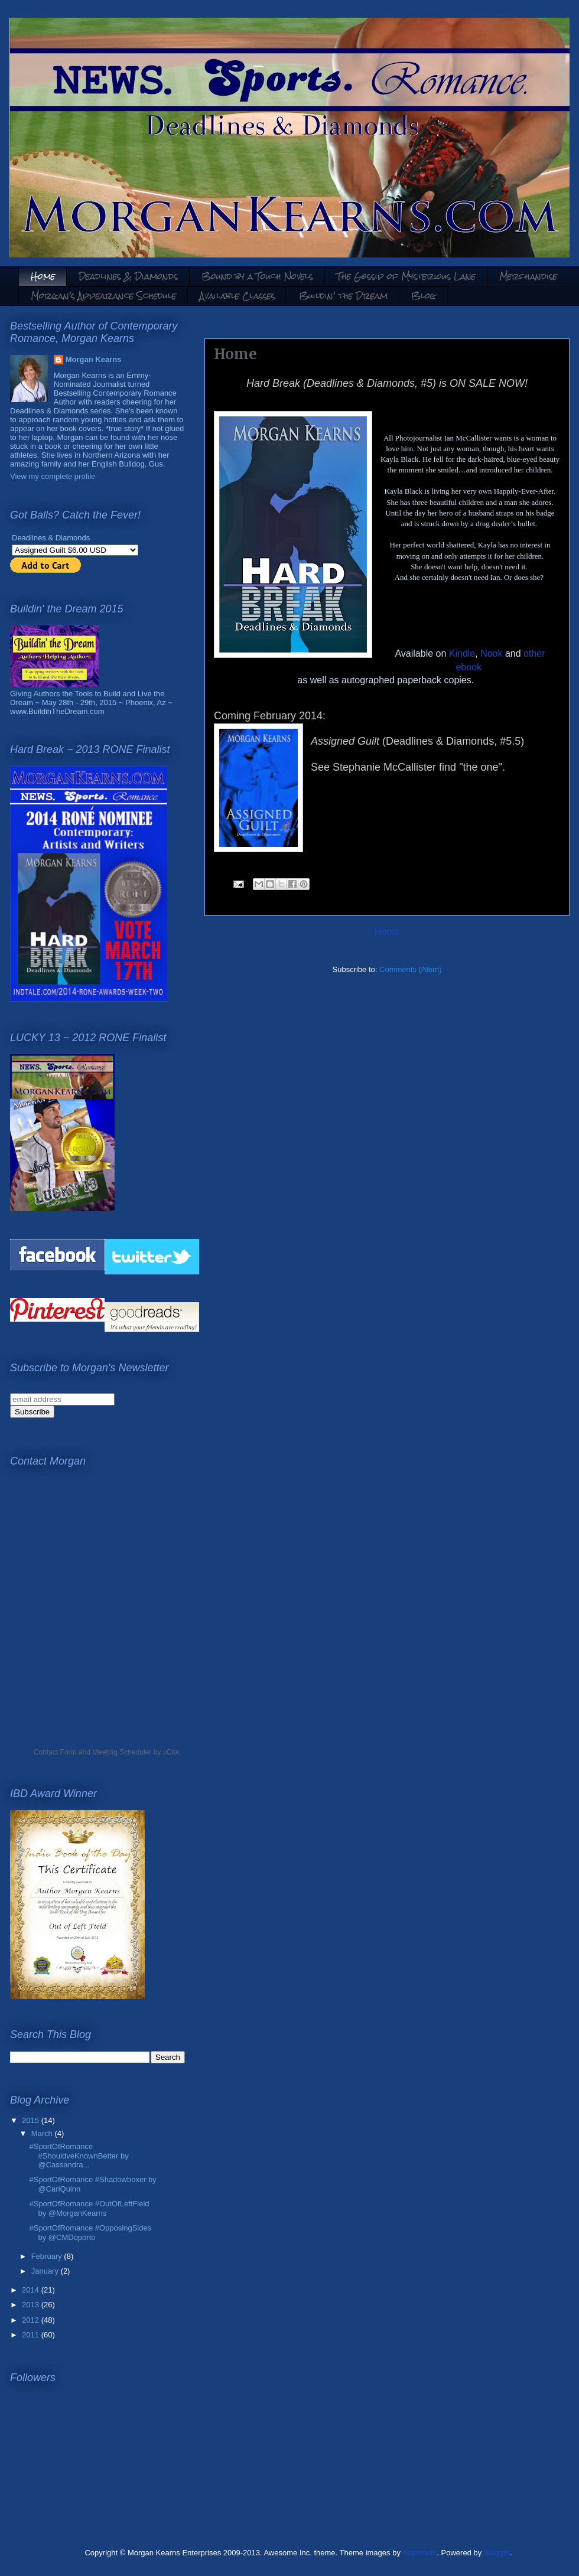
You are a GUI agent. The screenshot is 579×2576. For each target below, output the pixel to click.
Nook (491, 653)
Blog (423, 295)
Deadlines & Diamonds (128, 276)
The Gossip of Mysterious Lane (406, 276)
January (46, 2271)
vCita (171, 1752)
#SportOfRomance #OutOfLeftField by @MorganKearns (89, 2208)
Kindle (462, 653)
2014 (31, 2289)
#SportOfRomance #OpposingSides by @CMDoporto (90, 2232)
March (43, 2133)
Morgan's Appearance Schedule (103, 295)
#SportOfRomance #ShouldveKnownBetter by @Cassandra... (78, 2155)
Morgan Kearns (94, 359)
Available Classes (237, 295)
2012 (31, 2320)
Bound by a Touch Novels (257, 276)
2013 (31, 2304)
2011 (31, 2334)
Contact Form (55, 1752)
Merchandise (528, 276)
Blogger (497, 2552)
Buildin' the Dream (343, 295)
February (47, 2256)
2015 (31, 2120)
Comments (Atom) (410, 969)
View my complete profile (52, 476)
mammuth (420, 2552)
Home (43, 276)
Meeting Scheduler (121, 1752)
